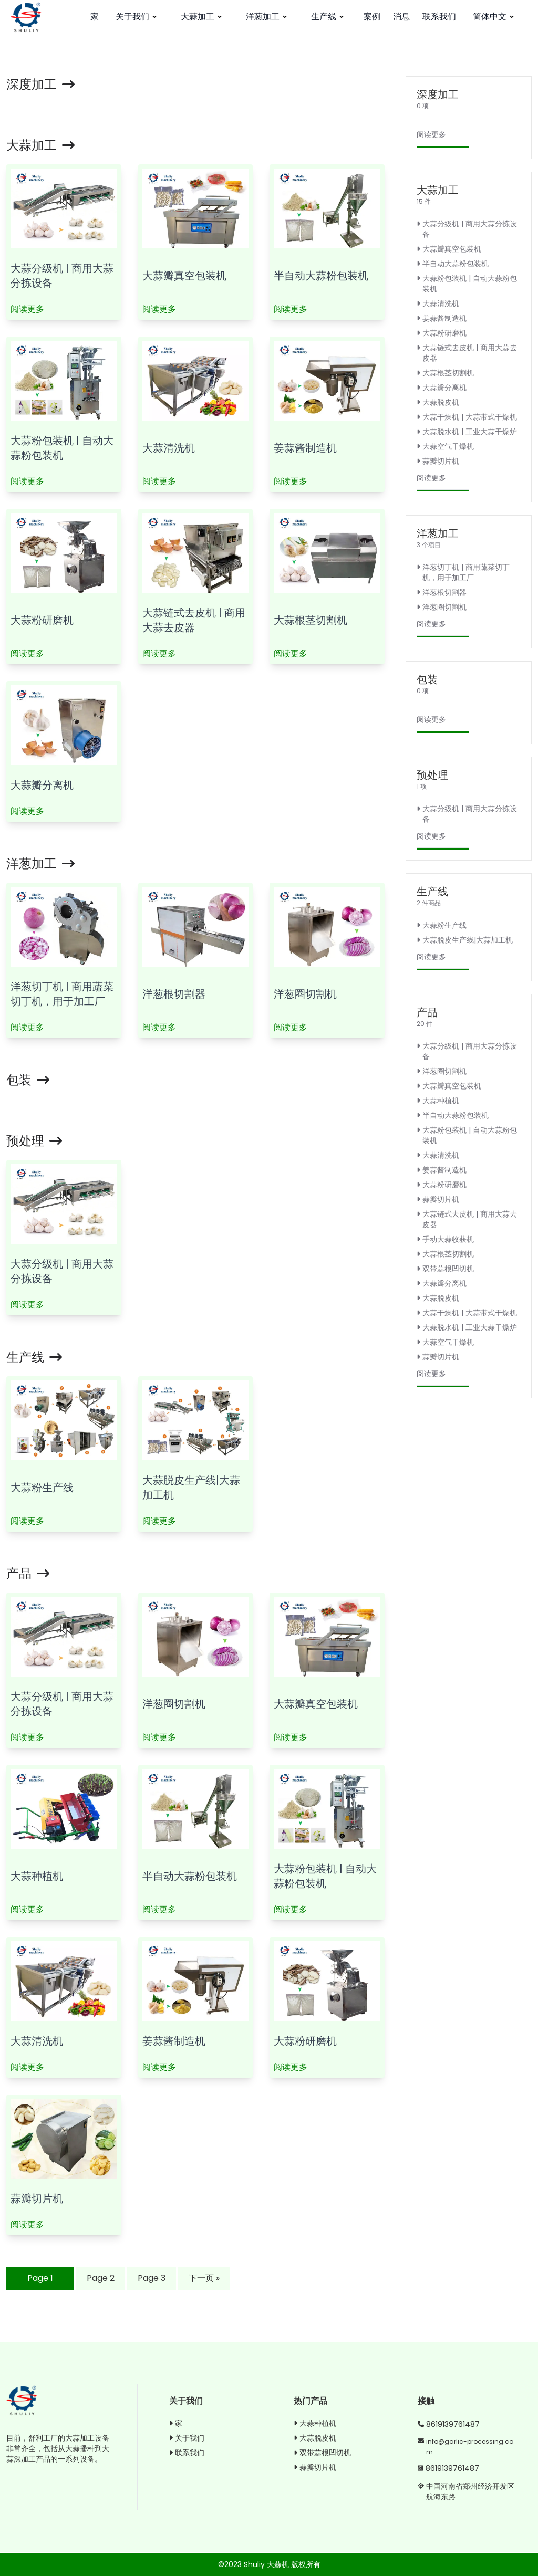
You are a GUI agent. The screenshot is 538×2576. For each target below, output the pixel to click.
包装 (27, 1079)
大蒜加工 (203, 17)
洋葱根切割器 (173, 994)
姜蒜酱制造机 (305, 448)
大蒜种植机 (37, 1876)
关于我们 (138, 17)
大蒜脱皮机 (438, 402)
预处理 (34, 1140)
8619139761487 (453, 2424)
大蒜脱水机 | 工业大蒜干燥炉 (467, 431)
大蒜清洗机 (168, 448)
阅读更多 (27, 309)
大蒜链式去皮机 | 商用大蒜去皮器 (193, 620)
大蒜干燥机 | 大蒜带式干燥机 (467, 417)
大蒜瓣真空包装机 (184, 275)
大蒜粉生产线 (42, 1487)
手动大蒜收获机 (445, 1239)
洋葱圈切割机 (305, 994)
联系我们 (439, 17)
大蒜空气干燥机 (445, 446)
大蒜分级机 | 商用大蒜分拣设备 (467, 228)
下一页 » (204, 2278)
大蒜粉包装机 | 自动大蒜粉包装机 (62, 448)
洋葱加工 (268, 17)
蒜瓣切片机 (37, 2198)
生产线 (329, 17)
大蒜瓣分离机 (42, 785)
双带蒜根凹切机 (445, 1268)
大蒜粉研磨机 (42, 620)
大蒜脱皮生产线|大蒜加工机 (465, 940)
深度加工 (40, 84)
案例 (372, 17)
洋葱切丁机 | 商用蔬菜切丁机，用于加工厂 (62, 994)
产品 (27, 1573)
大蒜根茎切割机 (310, 620)
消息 (401, 17)
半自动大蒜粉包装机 (321, 275)
